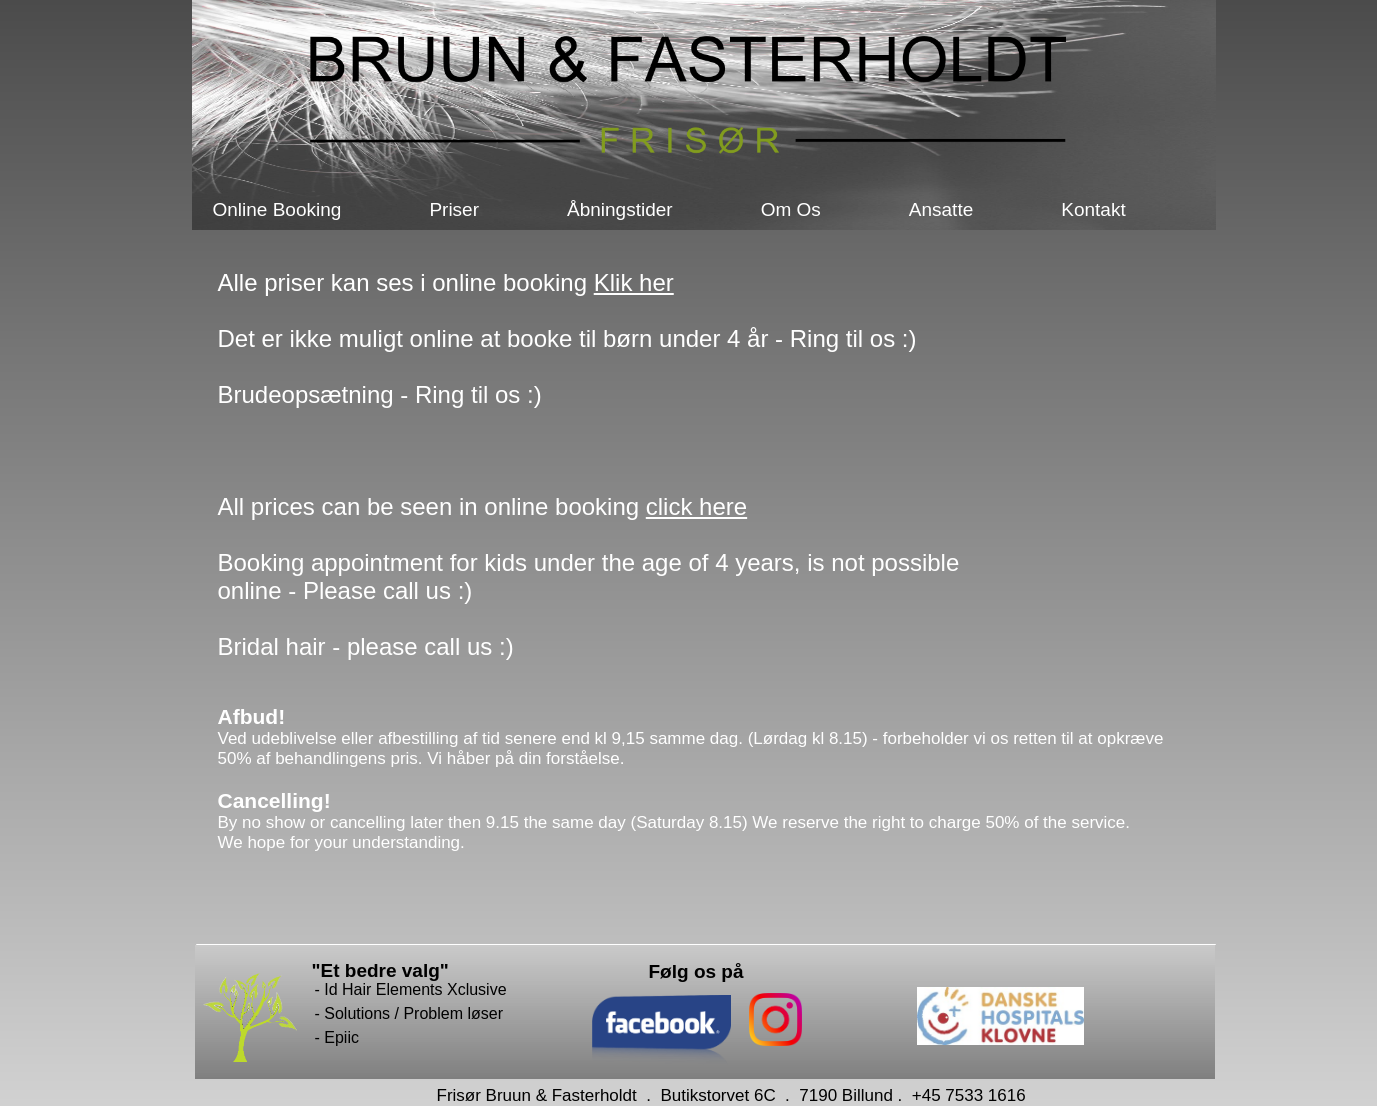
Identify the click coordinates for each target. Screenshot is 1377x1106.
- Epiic (337, 1037)
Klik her (634, 282)
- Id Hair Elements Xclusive (411, 989)
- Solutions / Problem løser (409, 1013)
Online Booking (277, 209)
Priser (454, 209)
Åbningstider (620, 209)
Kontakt (1093, 209)
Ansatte (941, 209)
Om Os (791, 209)
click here (696, 506)
